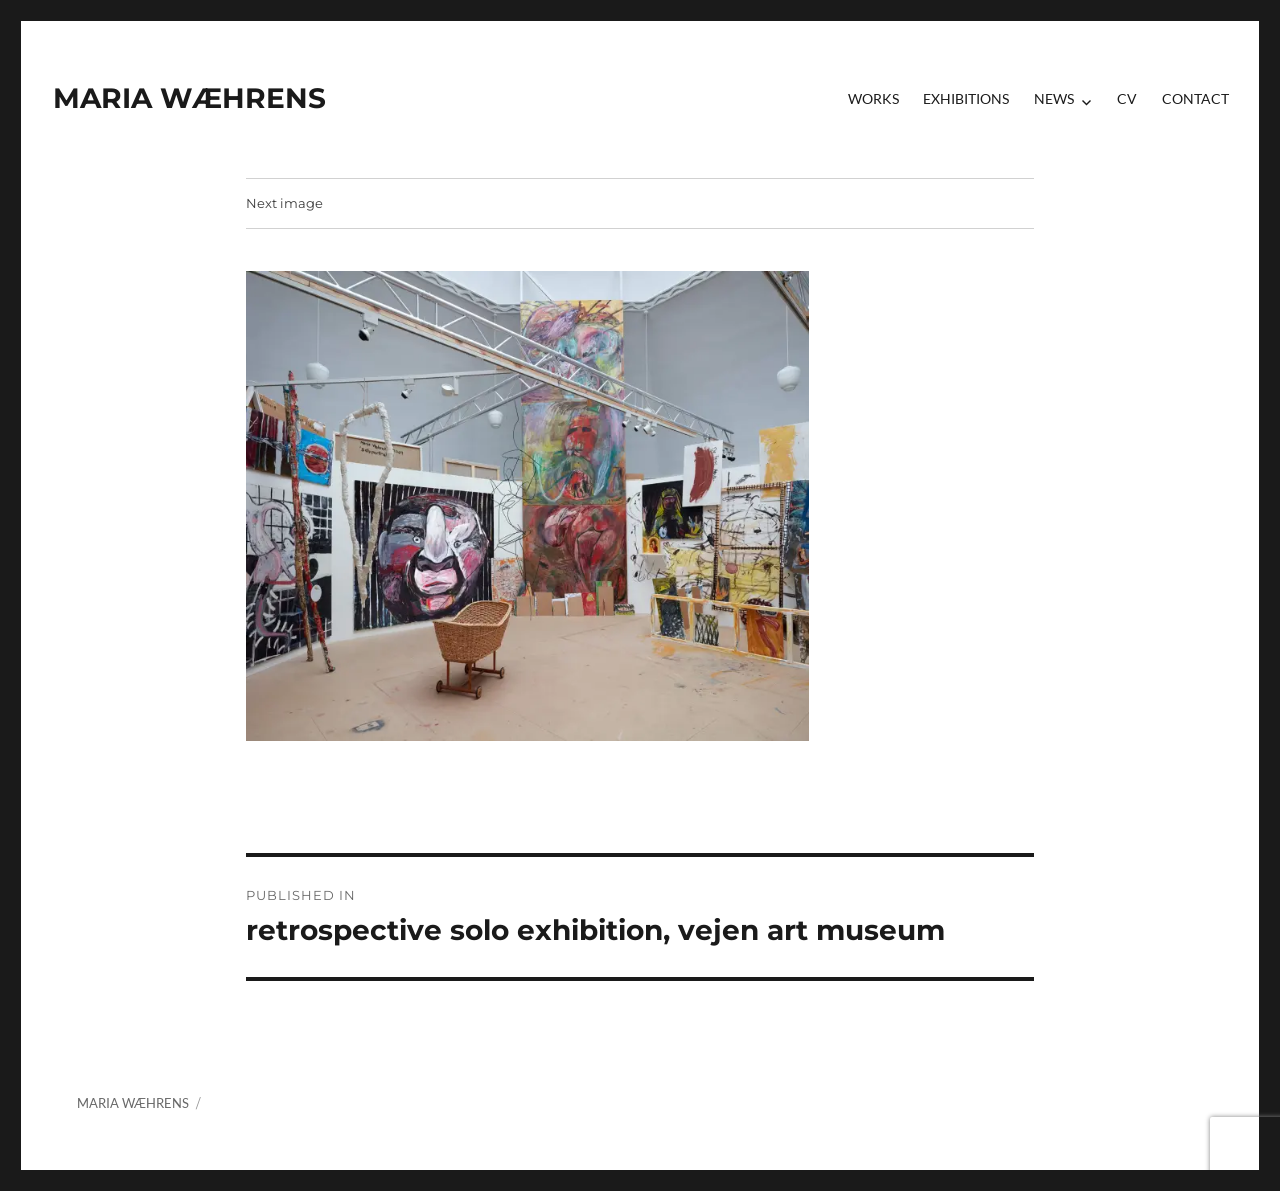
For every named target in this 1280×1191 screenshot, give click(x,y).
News (1054, 98)
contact (1195, 98)
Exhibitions (966, 98)
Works (873, 98)
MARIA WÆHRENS (189, 98)
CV (1127, 98)
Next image (284, 203)
